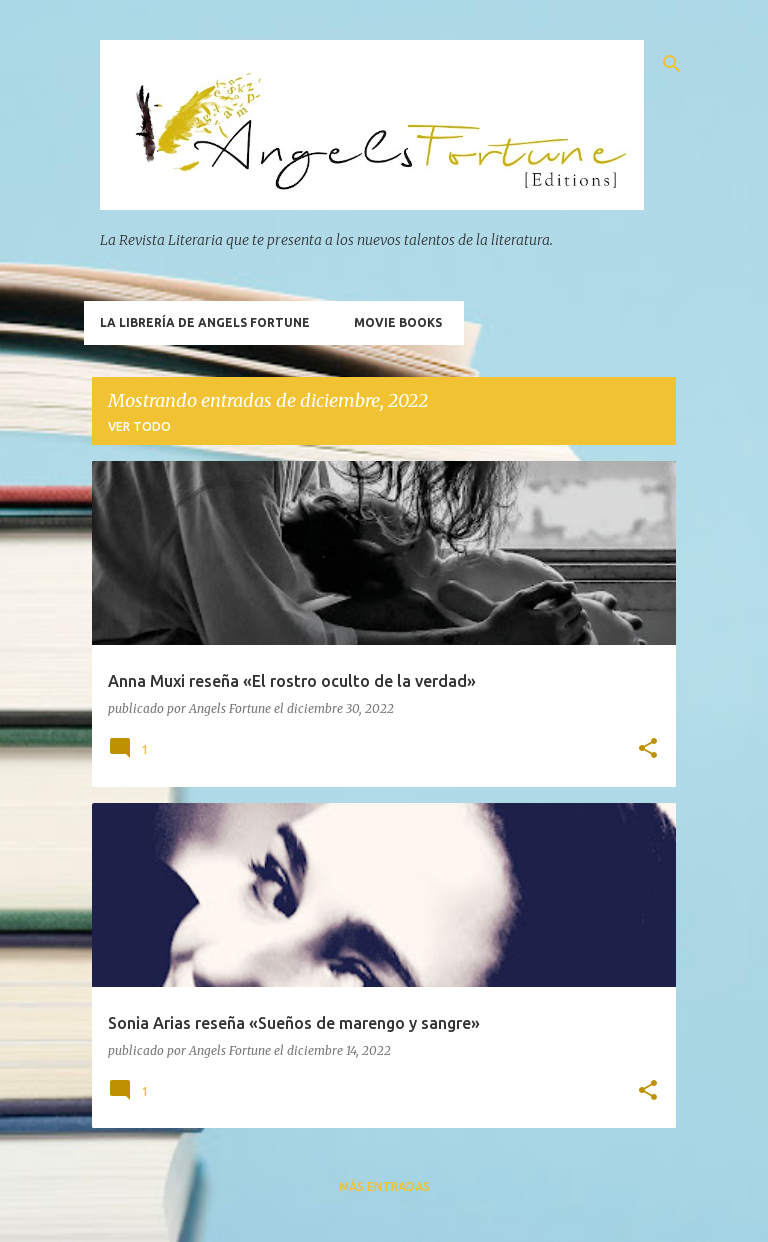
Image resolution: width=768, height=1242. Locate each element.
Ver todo (139, 426)
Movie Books (398, 322)
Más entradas (384, 1186)
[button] (648, 749)
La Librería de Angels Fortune (205, 322)
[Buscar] (672, 64)
